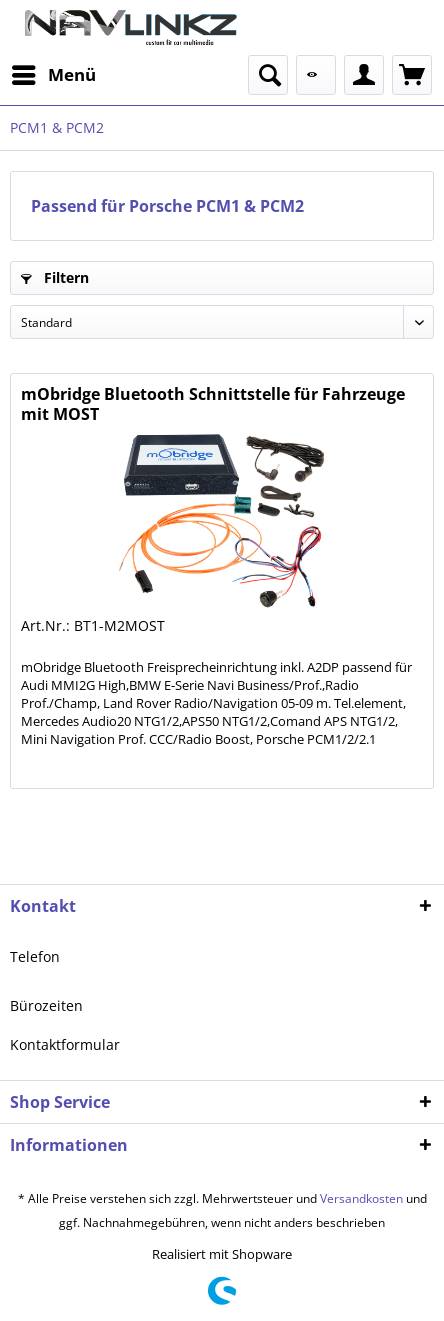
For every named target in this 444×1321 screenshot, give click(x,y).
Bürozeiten (46, 1005)
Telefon (35, 956)
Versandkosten (361, 1198)
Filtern (55, 277)
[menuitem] (53, 75)
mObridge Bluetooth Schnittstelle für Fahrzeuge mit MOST (213, 404)
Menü (54, 72)
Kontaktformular (65, 1044)
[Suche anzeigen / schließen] (268, 75)
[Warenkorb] (412, 75)
